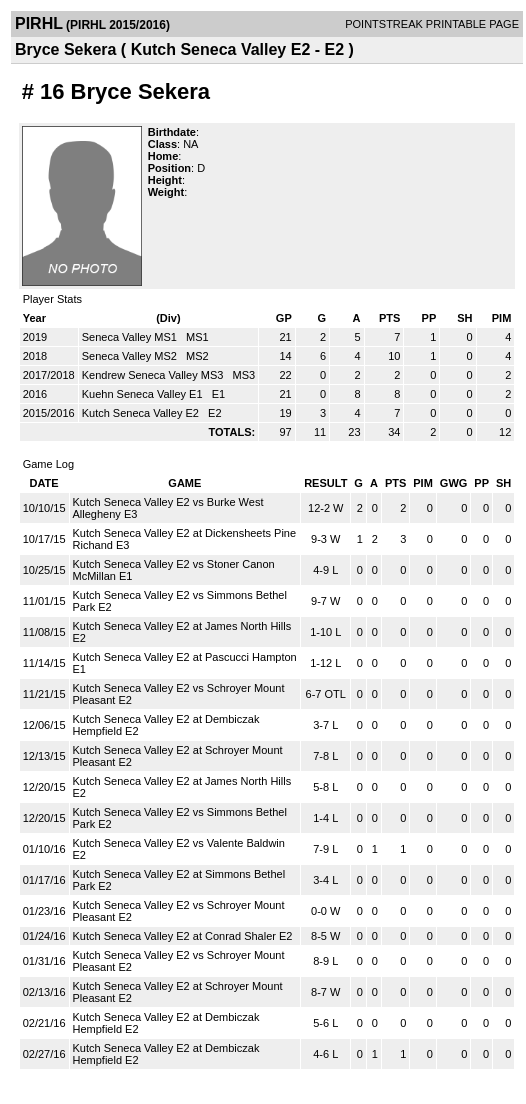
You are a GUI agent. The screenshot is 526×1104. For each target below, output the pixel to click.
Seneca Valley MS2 (131, 356)
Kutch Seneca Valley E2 (142, 413)
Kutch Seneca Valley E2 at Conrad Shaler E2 (183, 936)
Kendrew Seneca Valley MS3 (154, 375)
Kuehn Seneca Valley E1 (144, 394)
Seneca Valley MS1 (131, 337)
